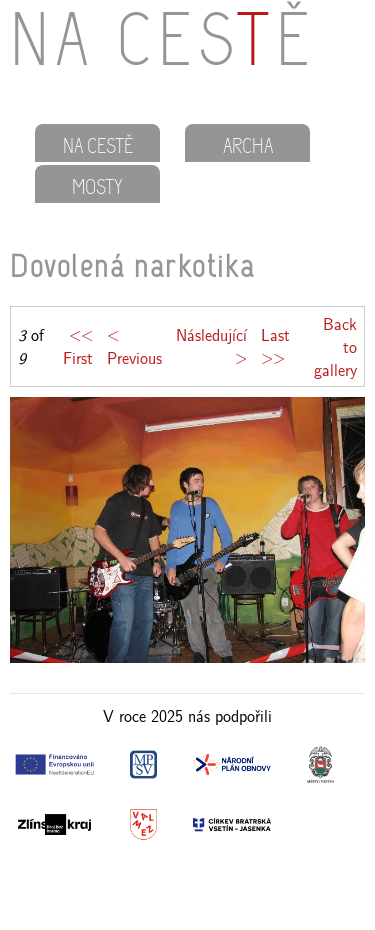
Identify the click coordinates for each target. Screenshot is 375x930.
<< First (78, 346)
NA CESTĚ (98, 148)
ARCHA (248, 148)
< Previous (134, 346)
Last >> (275, 346)
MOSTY (97, 189)
